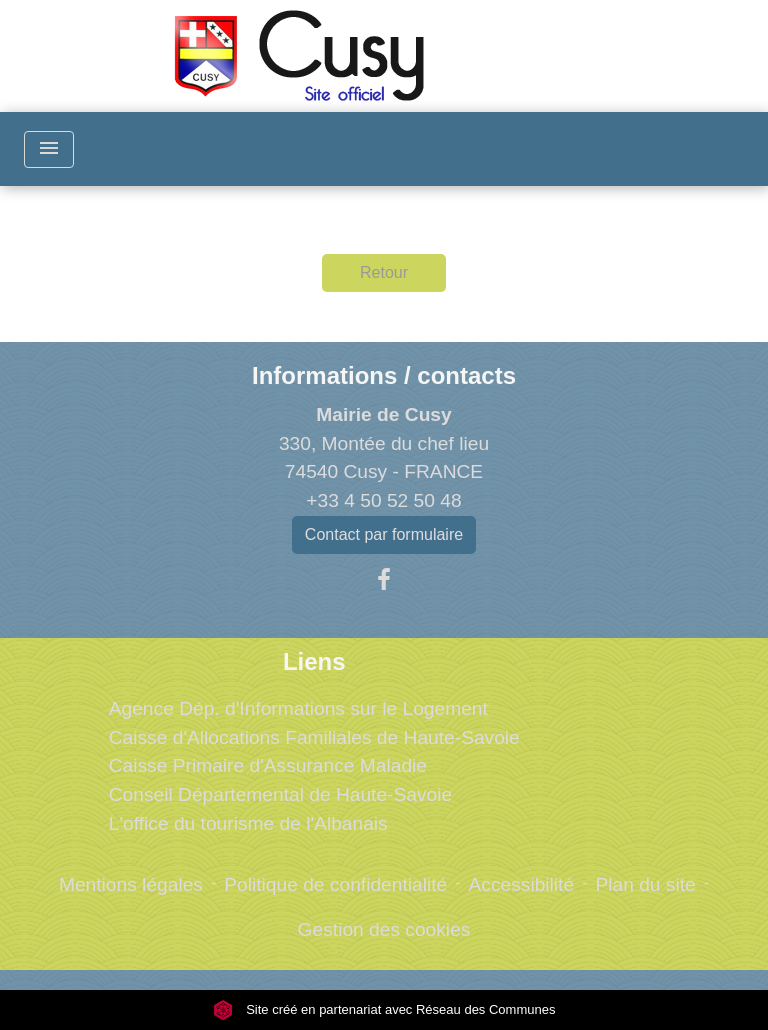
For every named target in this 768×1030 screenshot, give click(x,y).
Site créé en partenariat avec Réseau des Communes (384, 1009)
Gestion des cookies (384, 929)
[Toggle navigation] (49, 149)
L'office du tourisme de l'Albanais (248, 823)
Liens (314, 661)
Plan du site (645, 884)
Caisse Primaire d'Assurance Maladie (268, 765)
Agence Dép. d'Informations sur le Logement (298, 708)
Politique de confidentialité (335, 884)
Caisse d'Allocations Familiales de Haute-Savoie (314, 737)
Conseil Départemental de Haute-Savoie (280, 794)
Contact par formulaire (384, 534)
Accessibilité (522, 884)
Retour (384, 272)
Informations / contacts (384, 375)
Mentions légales (131, 884)
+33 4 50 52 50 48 (383, 500)
